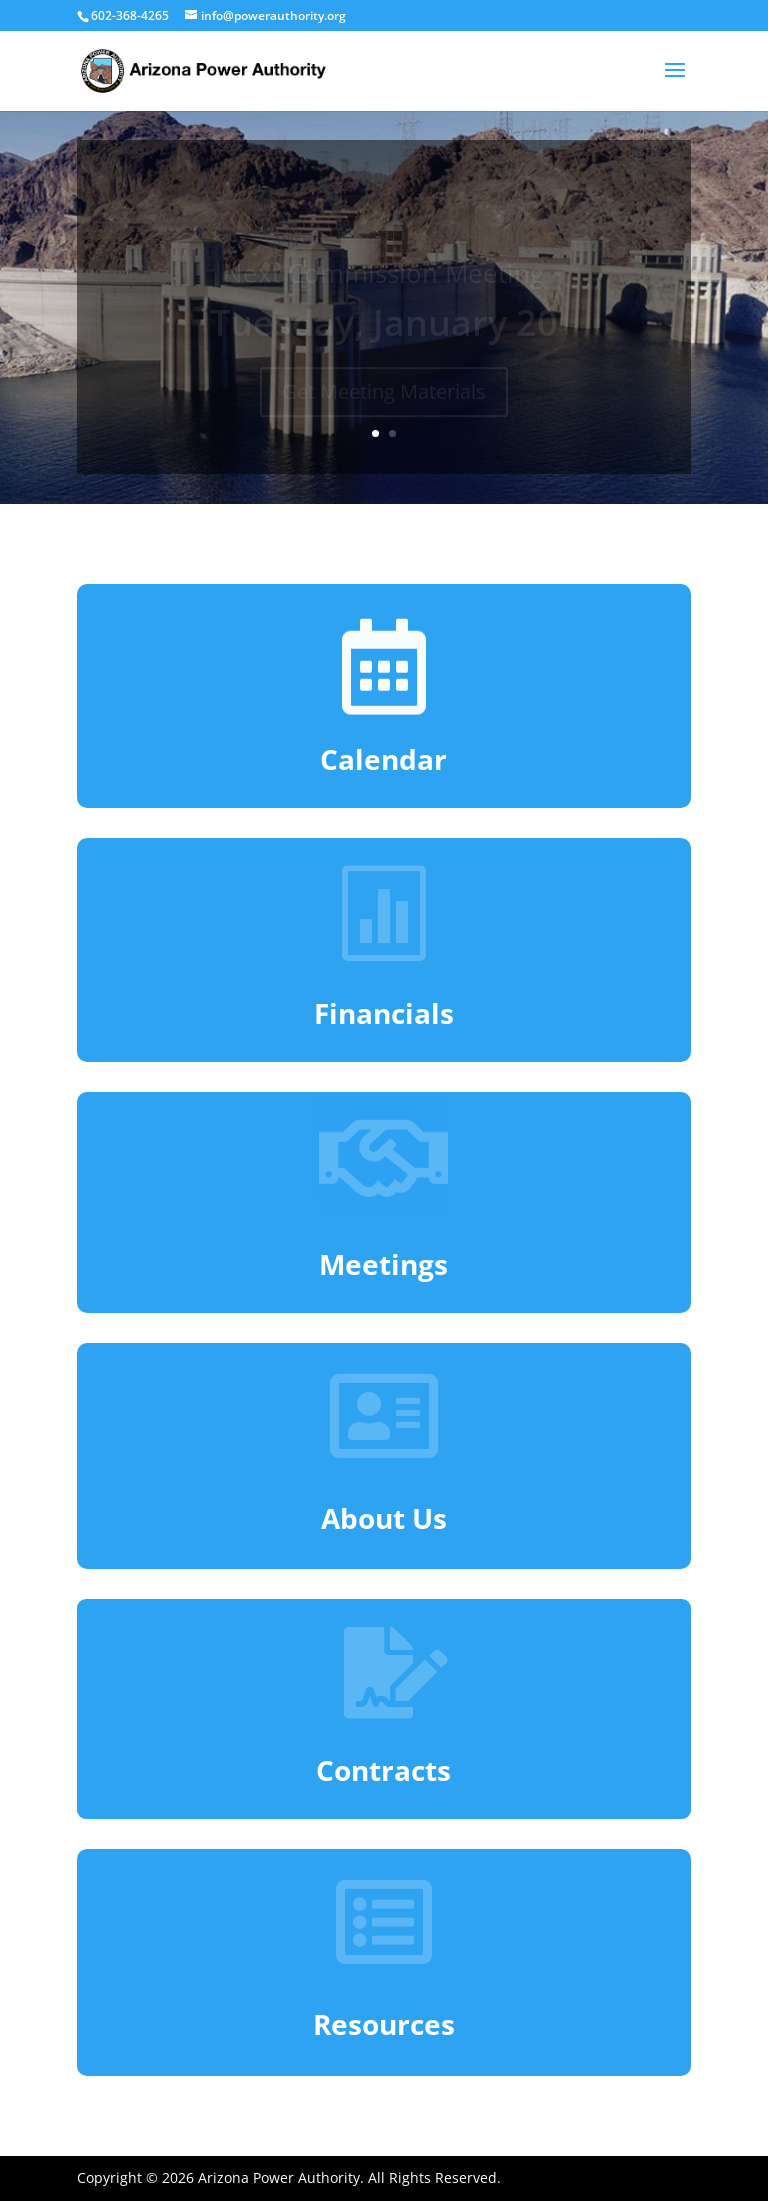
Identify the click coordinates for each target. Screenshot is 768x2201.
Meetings (383, 1264)
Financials (384, 1013)
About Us (384, 1518)
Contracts (383, 1770)
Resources (384, 2024)
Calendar (383, 759)
